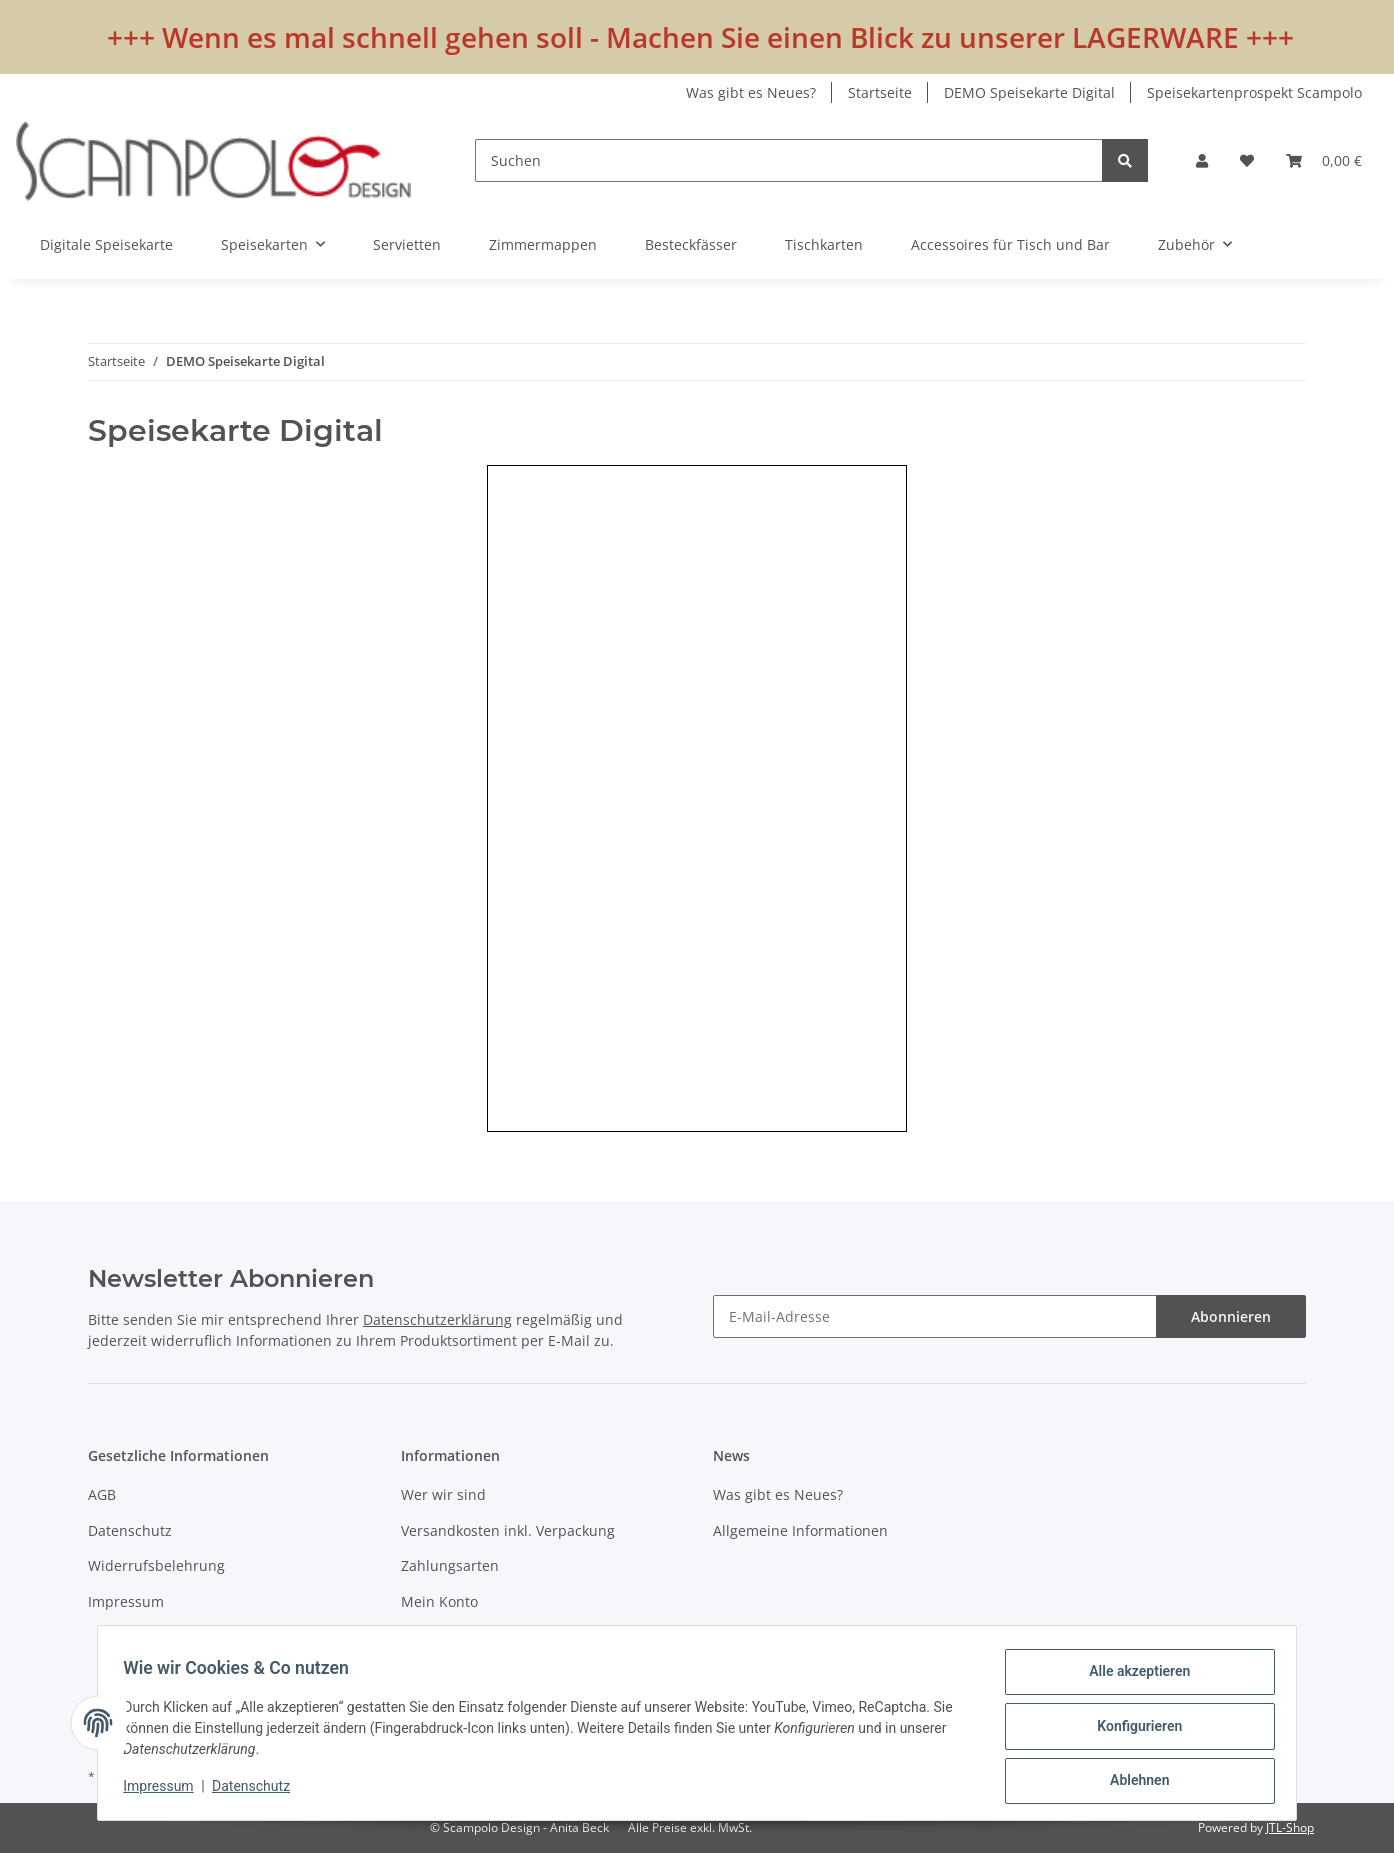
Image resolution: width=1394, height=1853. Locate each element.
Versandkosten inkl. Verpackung (508, 1530)
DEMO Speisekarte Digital (1029, 92)
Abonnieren (1231, 1316)
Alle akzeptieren (1132, 1678)
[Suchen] (789, 160)
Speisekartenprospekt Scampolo (1254, 92)
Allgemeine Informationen (800, 1530)
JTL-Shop (1290, 1827)
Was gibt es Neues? (751, 92)
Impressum (126, 1601)
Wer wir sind (443, 1494)
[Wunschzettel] (1247, 160)
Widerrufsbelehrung (156, 1565)
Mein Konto (439, 1601)
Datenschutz (130, 1530)
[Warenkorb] (1324, 160)
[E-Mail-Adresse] (935, 1316)
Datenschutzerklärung (437, 1319)
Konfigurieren (1132, 1730)
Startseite (880, 92)
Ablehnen (1132, 1782)
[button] (1202, 160)
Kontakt (426, 1636)
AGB (102, 1494)
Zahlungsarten (450, 1565)
